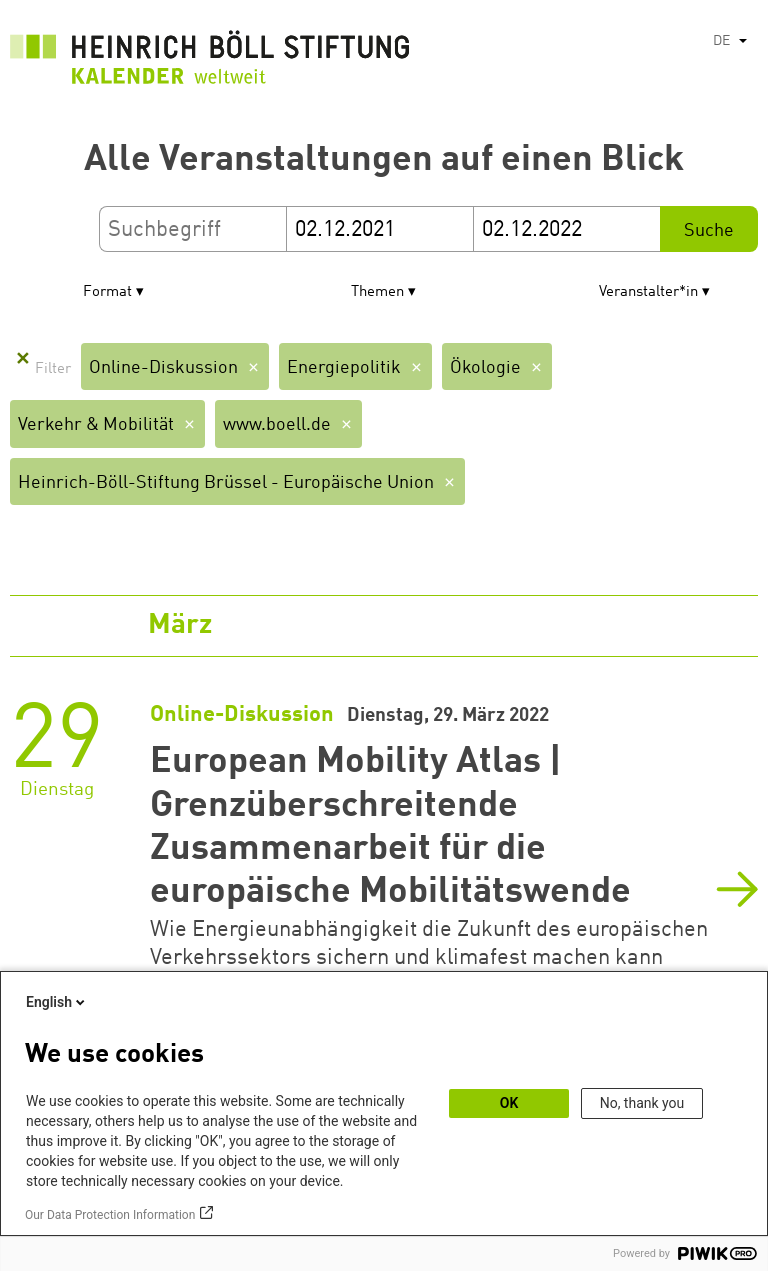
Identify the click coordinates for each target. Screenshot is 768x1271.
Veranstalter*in (648, 292)
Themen (377, 292)
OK (509, 1103)
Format (107, 292)
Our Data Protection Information (110, 1215)
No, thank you (642, 1103)
